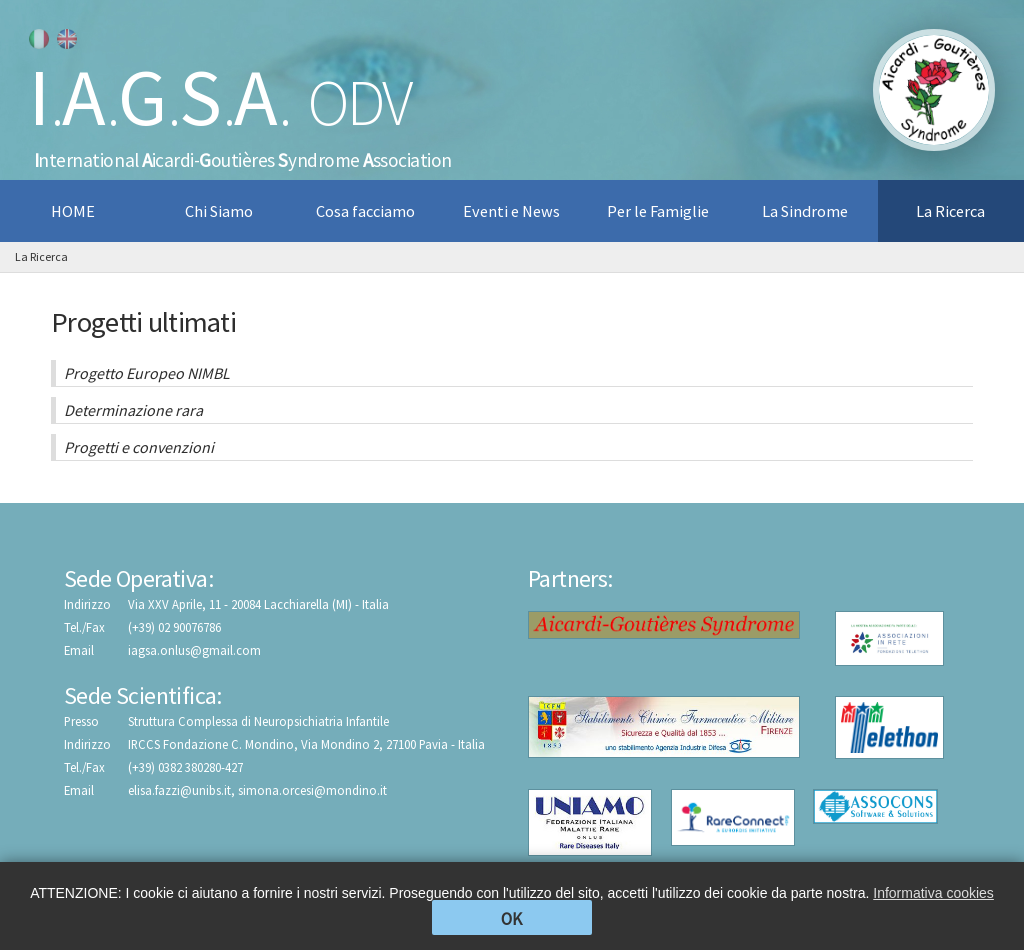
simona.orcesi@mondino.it (312, 790)
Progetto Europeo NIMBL (147, 373)
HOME (73, 211)
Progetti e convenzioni (139, 447)
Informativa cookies (933, 893)
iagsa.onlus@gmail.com (194, 650)
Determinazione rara (133, 410)
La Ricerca (41, 256)
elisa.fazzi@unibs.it (179, 790)
